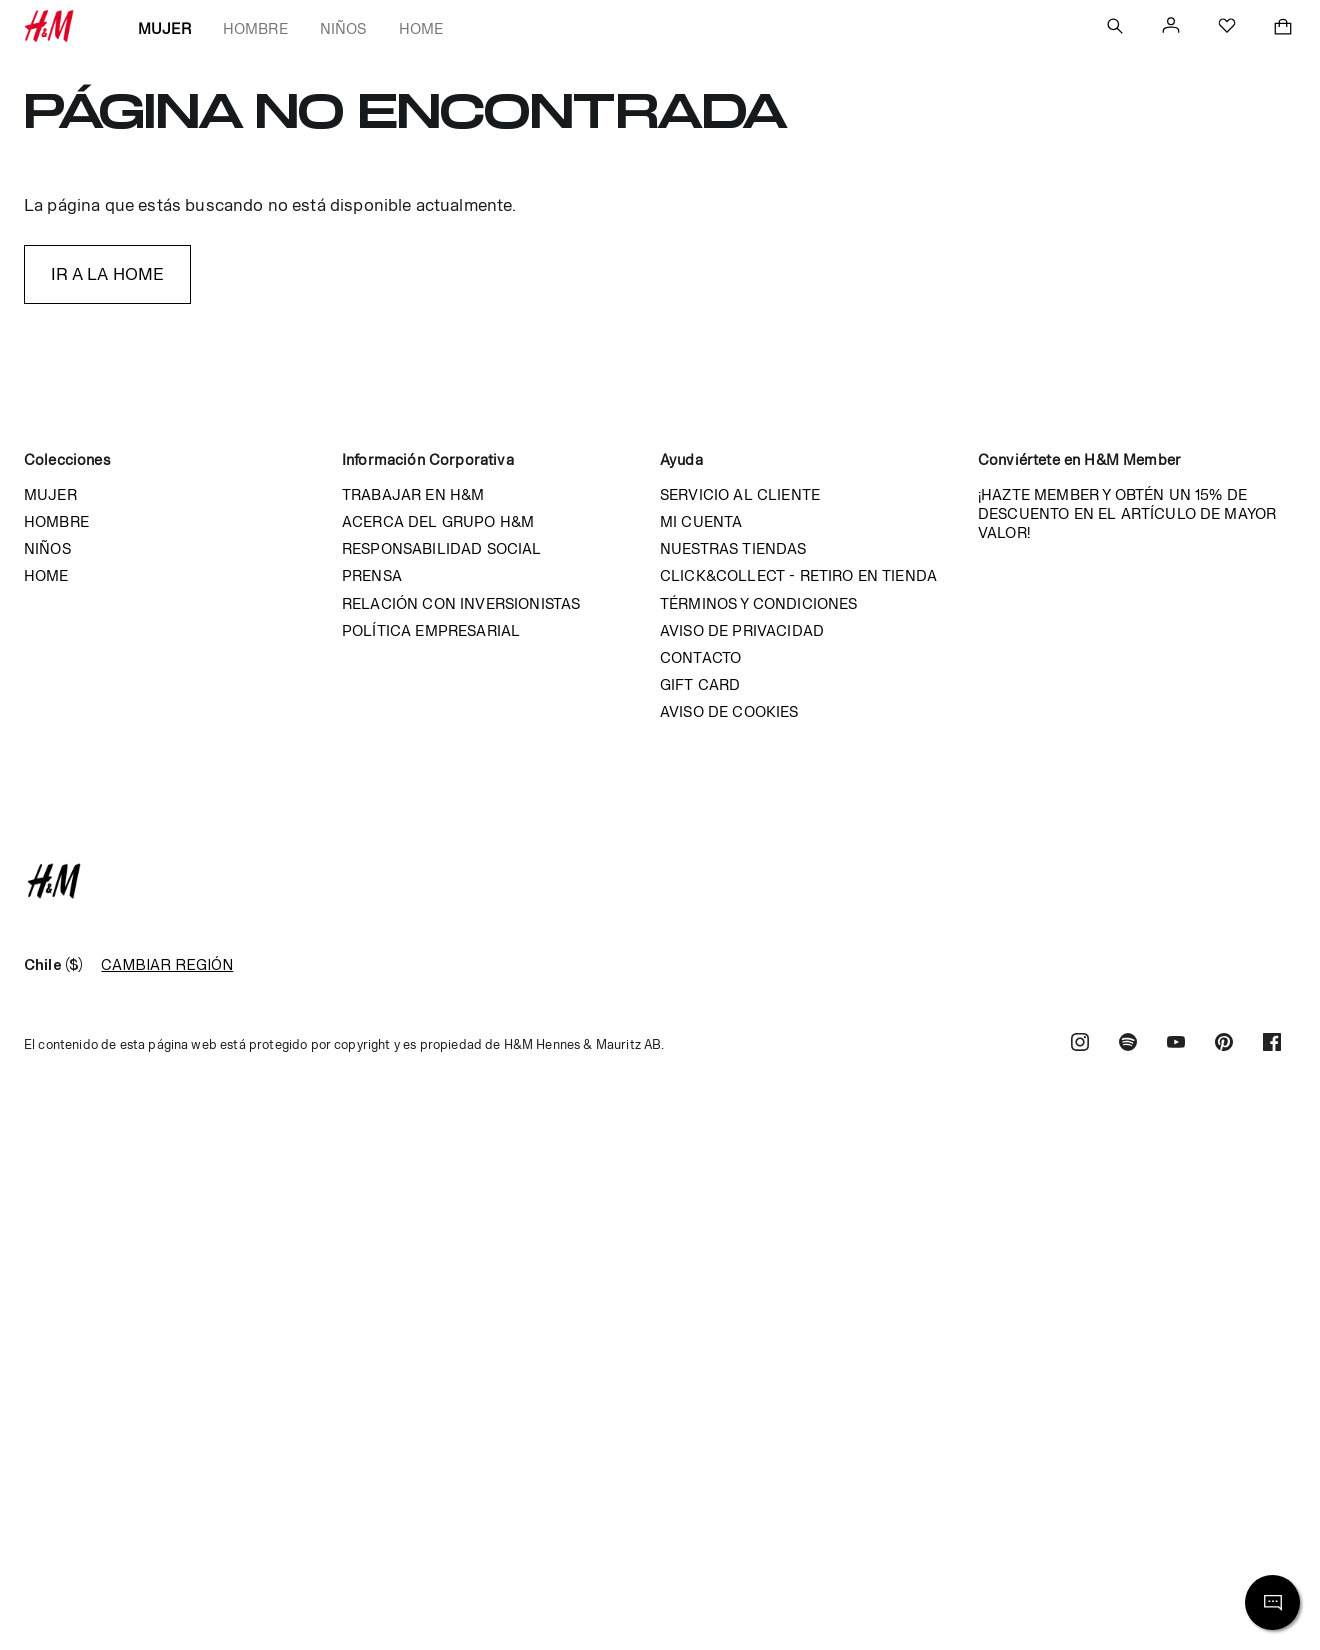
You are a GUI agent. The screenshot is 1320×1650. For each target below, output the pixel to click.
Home (421, 28)
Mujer (164, 28)
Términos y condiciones (759, 603)
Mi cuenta (701, 521)
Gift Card (700, 684)
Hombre (255, 28)
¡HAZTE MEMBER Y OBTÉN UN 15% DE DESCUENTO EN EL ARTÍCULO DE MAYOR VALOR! (1127, 513)
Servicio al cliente (740, 494)
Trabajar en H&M (413, 494)
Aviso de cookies (729, 711)
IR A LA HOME (108, 274)
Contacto (700, 657)
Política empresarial (431, 630)
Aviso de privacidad (742, 630)
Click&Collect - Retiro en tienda (798, 575)
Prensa (372, 575)
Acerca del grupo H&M (438, 521)
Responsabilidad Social (442, 548)
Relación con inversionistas (461, 603)
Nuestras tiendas (733, 548)
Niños (343, 28)
